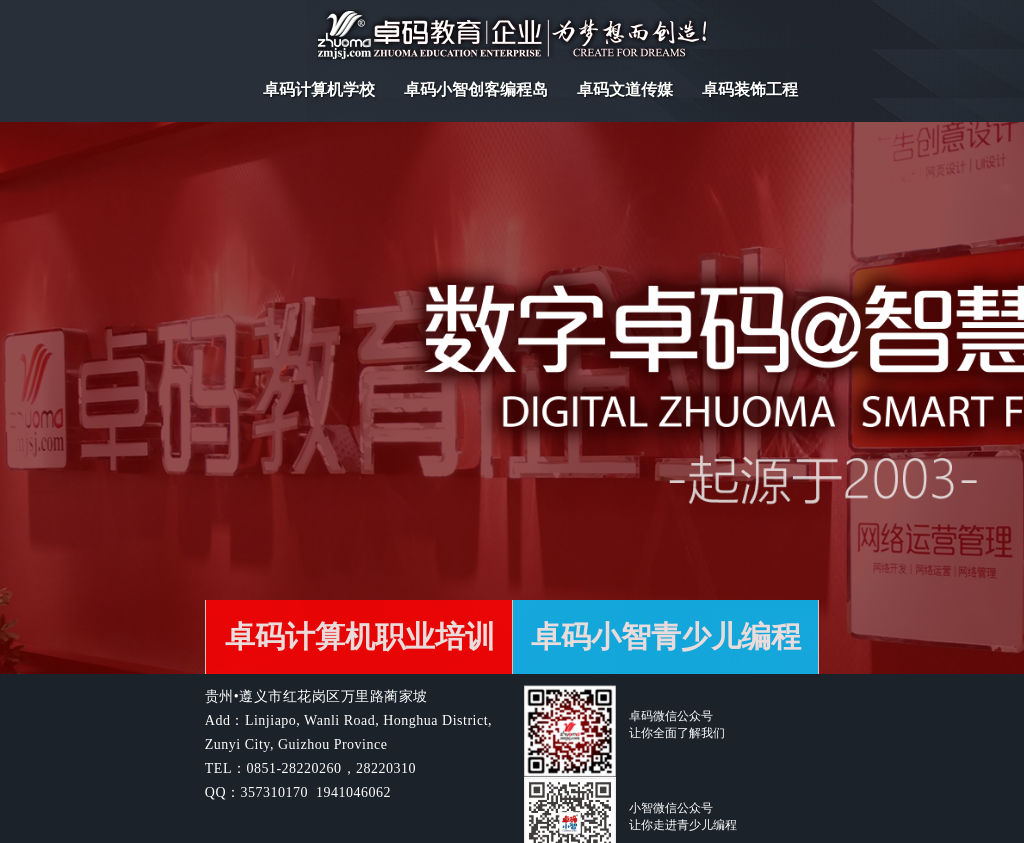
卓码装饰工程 (750, 89)
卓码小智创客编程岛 (476, 89)
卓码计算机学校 (319, 89)
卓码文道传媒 (625, 89)
